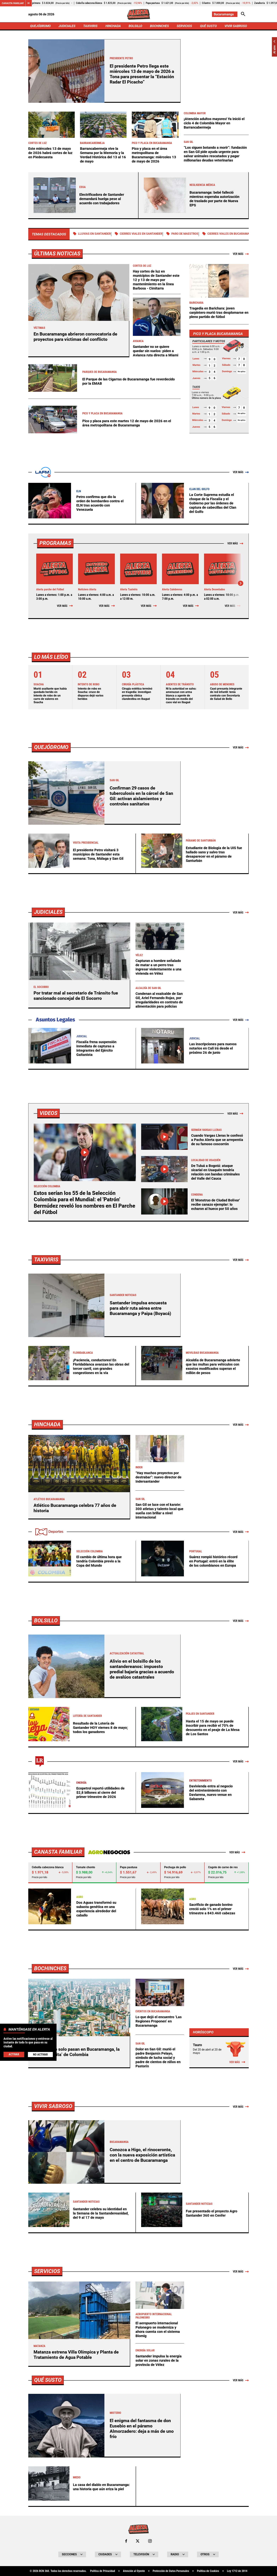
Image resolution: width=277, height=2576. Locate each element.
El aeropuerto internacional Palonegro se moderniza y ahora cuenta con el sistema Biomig (157, 2329)
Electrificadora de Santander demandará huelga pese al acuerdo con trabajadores (101, 198)
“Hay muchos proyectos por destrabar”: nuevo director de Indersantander (158, 1477)
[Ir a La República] (39, 1761)
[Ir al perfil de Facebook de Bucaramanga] (126, 2541)
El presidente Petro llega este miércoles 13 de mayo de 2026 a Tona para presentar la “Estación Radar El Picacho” (142, 74)
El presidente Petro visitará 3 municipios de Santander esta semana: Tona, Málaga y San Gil (98, 854)
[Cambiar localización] (224, 14)
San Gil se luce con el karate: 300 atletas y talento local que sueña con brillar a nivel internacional (159, 1510)
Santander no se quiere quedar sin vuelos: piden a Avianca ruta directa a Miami (155, 351)
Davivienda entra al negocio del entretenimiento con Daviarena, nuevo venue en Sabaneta (211, 1792)
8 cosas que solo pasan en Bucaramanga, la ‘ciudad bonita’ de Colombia (77, 2052)
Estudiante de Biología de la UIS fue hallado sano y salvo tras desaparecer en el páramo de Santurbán (214, 854)
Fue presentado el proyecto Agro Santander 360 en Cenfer (211, 2213)
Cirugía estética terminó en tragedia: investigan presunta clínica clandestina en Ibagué (137, 694)
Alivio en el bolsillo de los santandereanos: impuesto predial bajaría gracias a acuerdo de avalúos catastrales (142, 1669)
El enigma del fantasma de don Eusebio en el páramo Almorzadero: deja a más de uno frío (142, 2428)
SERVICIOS (184, 26)
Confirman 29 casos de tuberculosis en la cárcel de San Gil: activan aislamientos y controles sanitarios (141, 795)
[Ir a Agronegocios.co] (109, 1852)
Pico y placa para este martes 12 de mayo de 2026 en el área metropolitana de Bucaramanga (126, 423)
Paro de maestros (184, 233)
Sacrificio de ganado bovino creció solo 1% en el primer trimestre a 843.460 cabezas (212, 1909)
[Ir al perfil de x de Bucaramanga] (137, 2541)
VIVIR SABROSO (236, 26)
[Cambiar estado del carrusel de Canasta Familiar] (28, 3)
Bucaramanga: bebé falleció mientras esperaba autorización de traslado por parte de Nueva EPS (214, 198)
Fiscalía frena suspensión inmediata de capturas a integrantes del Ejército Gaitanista (96, 1048)
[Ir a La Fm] (43, 472)
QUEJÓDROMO (40, 26)
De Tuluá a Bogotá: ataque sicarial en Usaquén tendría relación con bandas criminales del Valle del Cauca (215, 1172)
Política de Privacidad (102, 2571)
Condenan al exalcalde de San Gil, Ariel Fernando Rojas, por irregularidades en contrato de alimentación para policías (159, 999)
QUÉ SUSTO (208, 26)
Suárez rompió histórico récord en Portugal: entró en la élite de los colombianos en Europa (213, 1561)
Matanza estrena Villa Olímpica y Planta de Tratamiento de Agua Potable (76, 2354)
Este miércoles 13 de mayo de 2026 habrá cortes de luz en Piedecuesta (50, 152)
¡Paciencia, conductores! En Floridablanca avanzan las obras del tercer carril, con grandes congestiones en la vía (101, 1366)
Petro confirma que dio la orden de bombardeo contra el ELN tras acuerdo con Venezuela (99, 503)
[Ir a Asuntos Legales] (55, 1020)
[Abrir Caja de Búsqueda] (243, 14)
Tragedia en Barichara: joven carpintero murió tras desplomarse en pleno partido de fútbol (218, 312)
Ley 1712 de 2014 (237, 2571)
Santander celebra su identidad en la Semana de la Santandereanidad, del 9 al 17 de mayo (101, 2213)
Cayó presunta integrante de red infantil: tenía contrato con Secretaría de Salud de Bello (226, 694)
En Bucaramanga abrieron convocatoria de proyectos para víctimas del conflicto (75, 336)
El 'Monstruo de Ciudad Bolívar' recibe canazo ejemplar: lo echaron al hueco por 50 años (215, 1204)
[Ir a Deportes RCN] (49, 1531)
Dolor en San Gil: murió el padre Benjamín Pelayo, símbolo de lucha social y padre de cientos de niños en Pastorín (158, 2057)
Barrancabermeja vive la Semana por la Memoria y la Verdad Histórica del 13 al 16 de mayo (103, 154)
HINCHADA (113, 26)
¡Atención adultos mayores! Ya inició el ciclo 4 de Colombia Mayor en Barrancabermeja (214, 123)
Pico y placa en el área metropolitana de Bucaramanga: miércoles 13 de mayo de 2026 (154, 154)
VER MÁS (65, 606)
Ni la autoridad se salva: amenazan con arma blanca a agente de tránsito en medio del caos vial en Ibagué (181, 695)
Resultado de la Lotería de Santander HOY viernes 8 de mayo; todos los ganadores (100, 1727)
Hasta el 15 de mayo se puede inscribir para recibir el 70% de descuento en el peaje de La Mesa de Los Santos (213, 1727)
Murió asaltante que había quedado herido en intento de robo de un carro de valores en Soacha (50, 695)
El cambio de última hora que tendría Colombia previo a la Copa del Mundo (99, 1561)
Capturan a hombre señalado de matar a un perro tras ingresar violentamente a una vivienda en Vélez (158, 967)
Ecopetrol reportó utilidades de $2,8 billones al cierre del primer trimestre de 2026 (100, 1792)
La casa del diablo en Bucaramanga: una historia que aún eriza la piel (101, 2487)
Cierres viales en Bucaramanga (231, 233)
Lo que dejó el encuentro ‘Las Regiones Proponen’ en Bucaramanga (158, 2021)
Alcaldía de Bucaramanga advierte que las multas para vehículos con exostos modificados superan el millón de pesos (213, 1366)
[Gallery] (138, 581)
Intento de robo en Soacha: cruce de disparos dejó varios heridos (90, 694)
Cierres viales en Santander (141, 233)
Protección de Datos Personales (171, 2571)
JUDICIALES (66, 26)
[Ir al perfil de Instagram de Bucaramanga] (150, 2541)
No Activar (40, 2054)
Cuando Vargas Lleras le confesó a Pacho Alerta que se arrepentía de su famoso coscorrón (217, 1139)
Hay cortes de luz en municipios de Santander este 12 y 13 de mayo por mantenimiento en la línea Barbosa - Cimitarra (156, 279)
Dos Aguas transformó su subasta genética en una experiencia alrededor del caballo (96, 1908)
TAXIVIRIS (90, 26)
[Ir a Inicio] (138, 14)
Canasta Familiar (13, 3)
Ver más (241, 254)
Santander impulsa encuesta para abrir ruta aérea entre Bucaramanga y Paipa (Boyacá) (140, 1308)
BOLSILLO (135, 26)
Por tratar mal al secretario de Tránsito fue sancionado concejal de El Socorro (76, 995)
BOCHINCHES (159, 26)
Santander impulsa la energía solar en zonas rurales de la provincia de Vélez (158, 2360)
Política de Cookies (208, 2571)
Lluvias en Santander (94, 233)
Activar (14, 2054)
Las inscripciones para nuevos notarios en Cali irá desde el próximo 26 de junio (213, 1048)
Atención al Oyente (134, 2571)
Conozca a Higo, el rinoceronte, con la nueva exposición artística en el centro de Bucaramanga (142, 2155)
